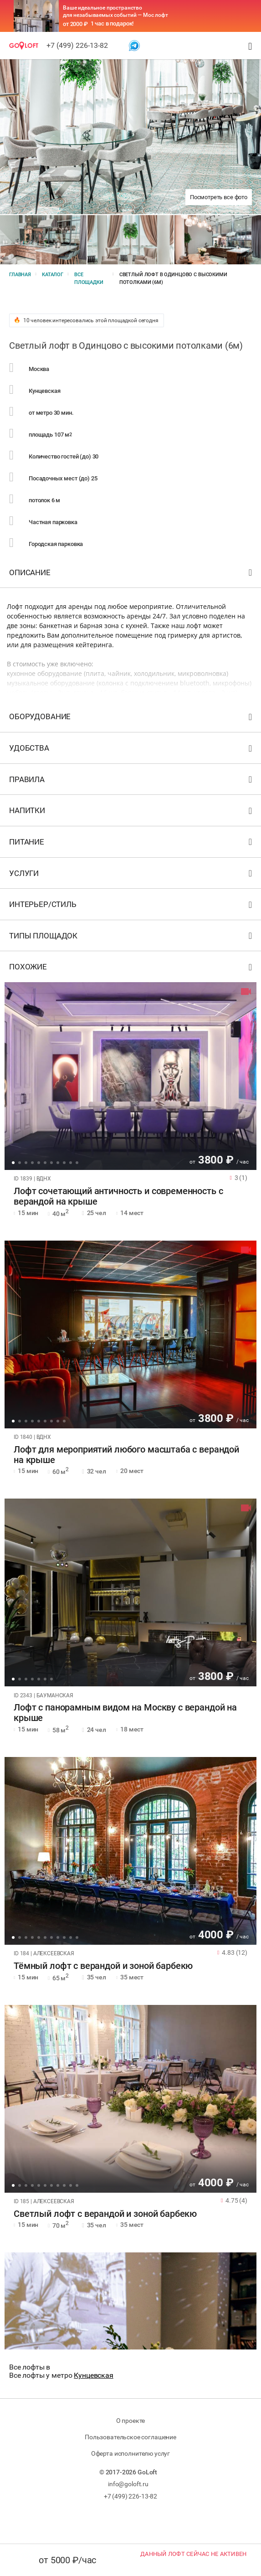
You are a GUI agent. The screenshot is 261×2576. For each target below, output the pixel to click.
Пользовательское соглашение (130, 2437)
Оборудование (131, 718)
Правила (131, 781)
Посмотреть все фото (218, 197)
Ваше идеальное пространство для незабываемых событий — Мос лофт (115, 11)
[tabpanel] (130, 1076)
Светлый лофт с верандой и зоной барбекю (105, 2214)
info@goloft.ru (128, 2484)
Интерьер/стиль (131, 906)
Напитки (131, 812)
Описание (131, 574)
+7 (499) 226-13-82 (77, 45)
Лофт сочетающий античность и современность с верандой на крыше (118, 1196)
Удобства (131, 750)
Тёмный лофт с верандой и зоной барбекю (103, 1966)
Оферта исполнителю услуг (130, 2453)
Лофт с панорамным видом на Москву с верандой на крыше (125, 1712)
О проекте (130, 2420)
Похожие (131, 969)
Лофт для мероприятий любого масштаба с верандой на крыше (126, 1454)
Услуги (131, 875)
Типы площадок (131, 938)
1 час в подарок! (112, 23)
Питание (131, 844)
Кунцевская (93, 2375)
